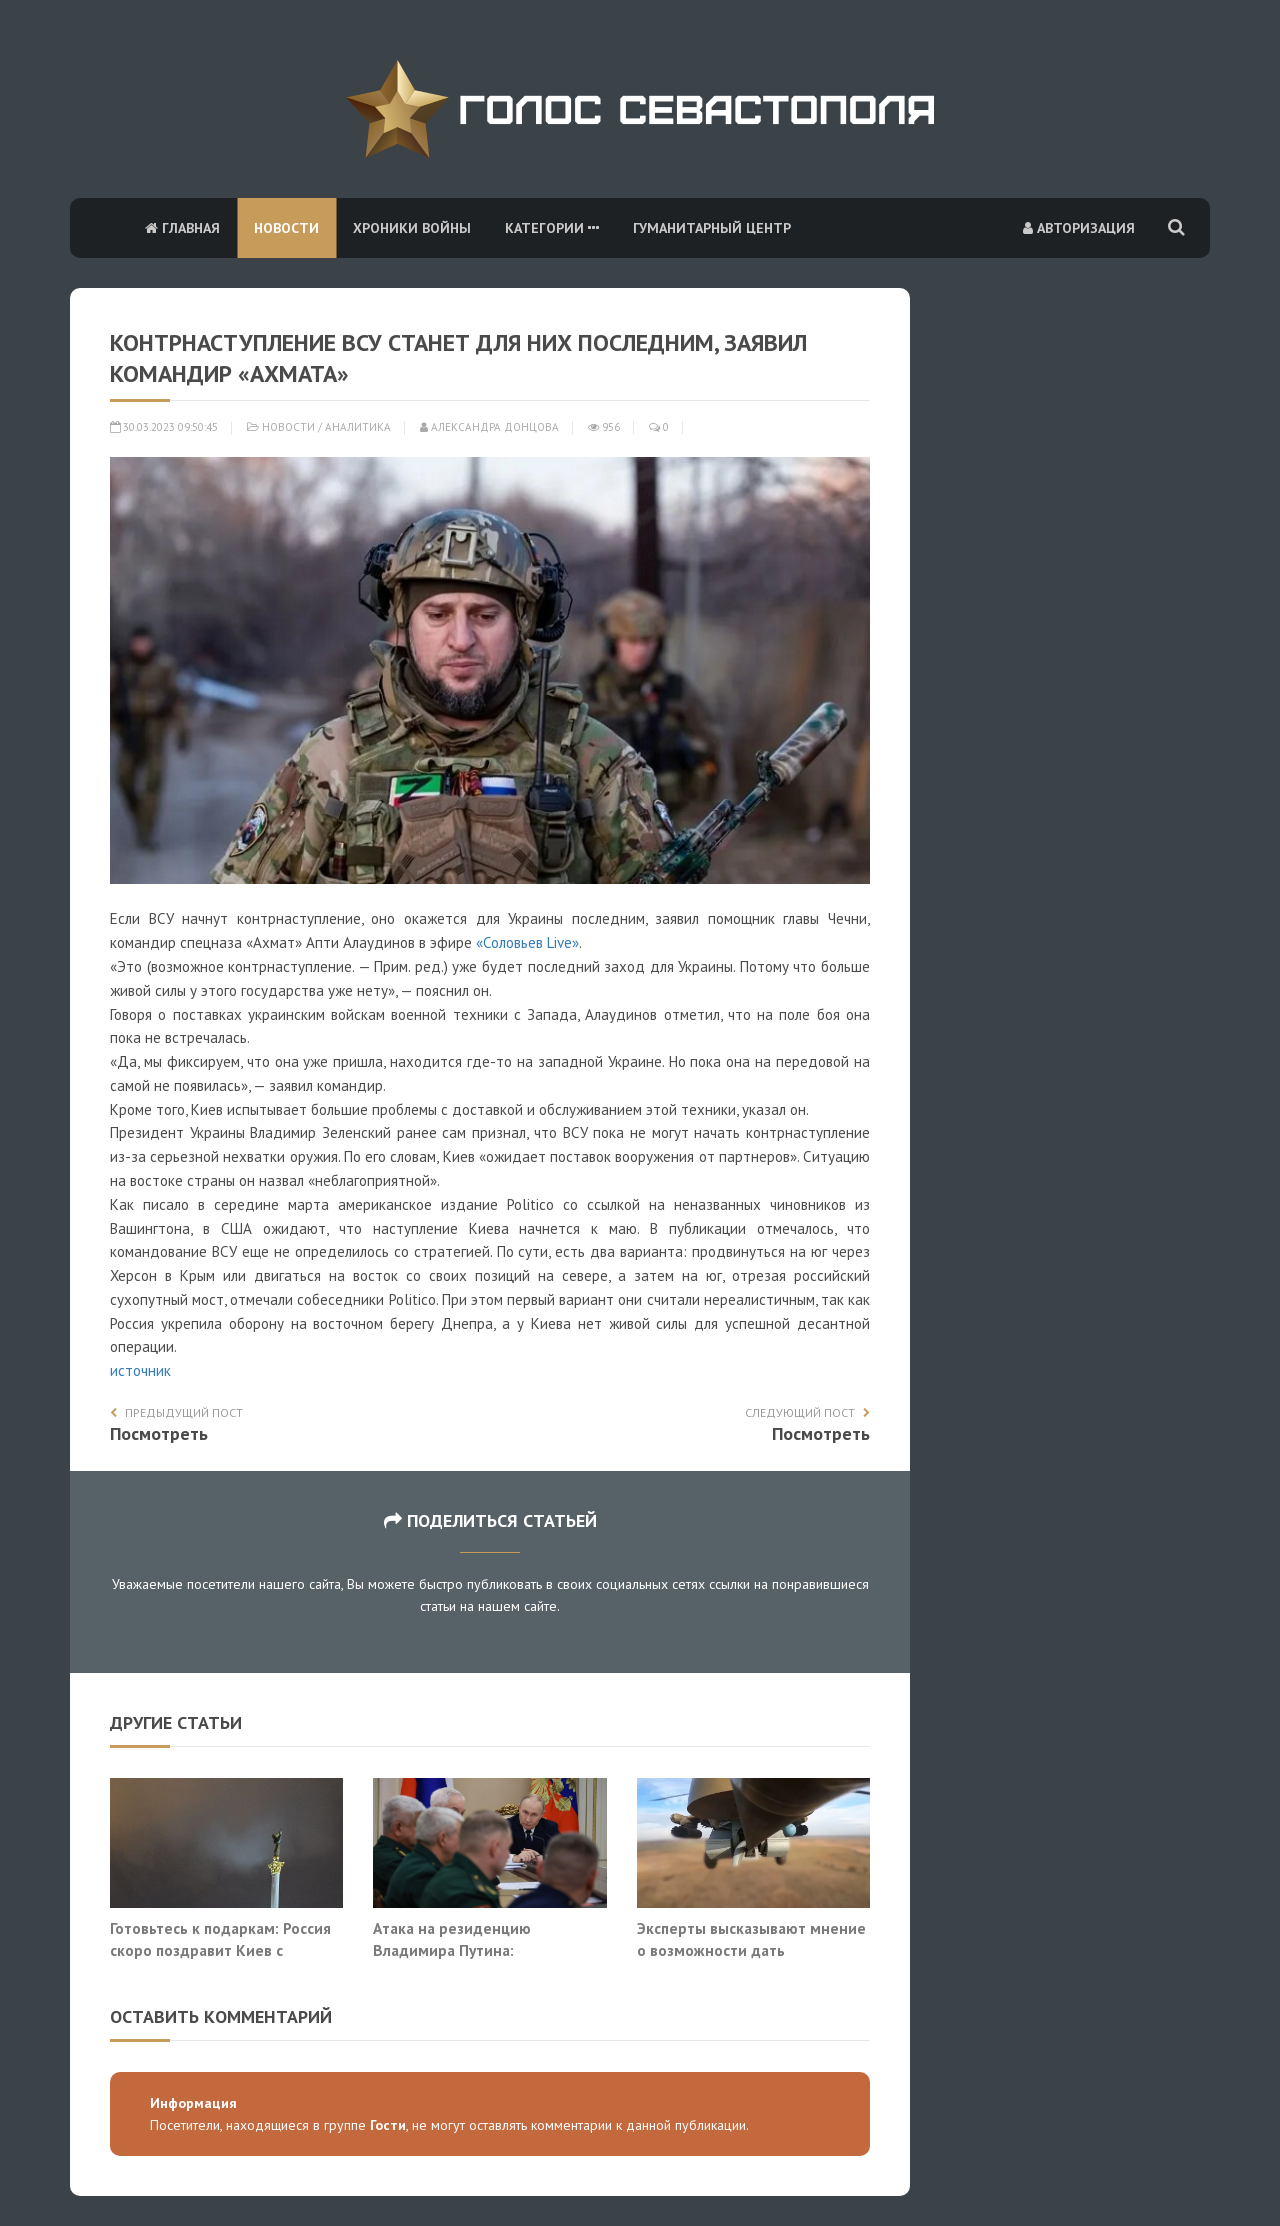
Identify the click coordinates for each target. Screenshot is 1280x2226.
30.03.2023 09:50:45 (164, 427)
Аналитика (358, 427)
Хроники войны (412, 228)
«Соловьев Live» (527, 942)
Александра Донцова (489, 427)
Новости (286, 228)
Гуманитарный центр (712, 228)
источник (140, 1370)
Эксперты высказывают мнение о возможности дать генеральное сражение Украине (753, 1949)
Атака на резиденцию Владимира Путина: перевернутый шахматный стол (487, 1949)
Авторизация (1079, 228)
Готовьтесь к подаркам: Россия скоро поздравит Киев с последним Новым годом (220, 1949)
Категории (552, 228)
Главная (182, 228)
